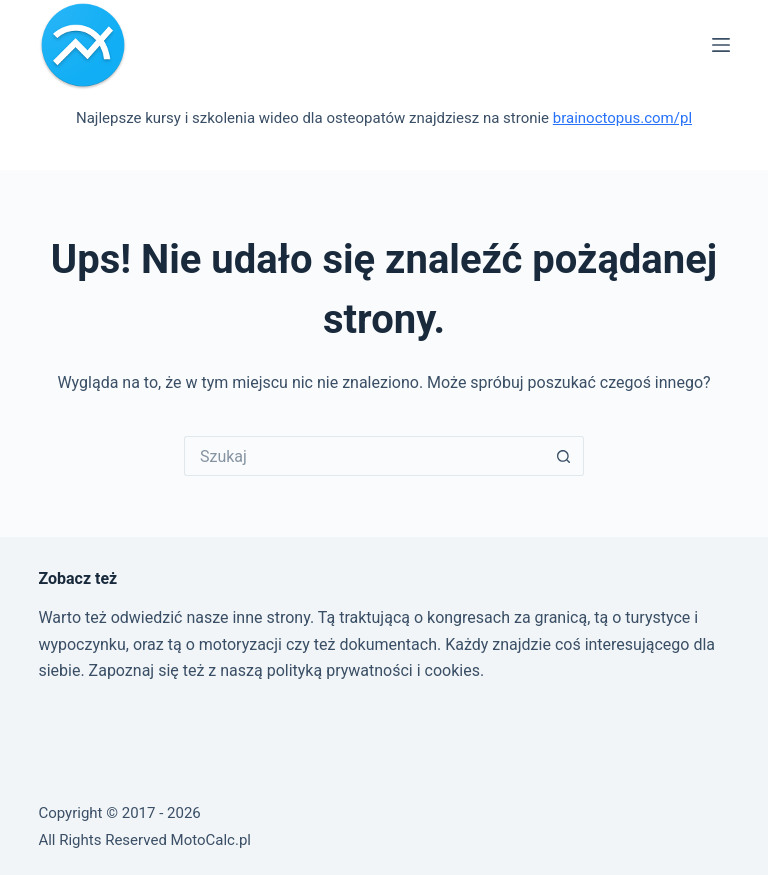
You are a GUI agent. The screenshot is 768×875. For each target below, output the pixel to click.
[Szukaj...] (364, 456)
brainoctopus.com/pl (622, 118)
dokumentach (388, 644)
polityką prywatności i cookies (373, 670)
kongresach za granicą (507, 617)
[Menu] (721, 45)
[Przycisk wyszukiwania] (564, 456)
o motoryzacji (234, 644)
